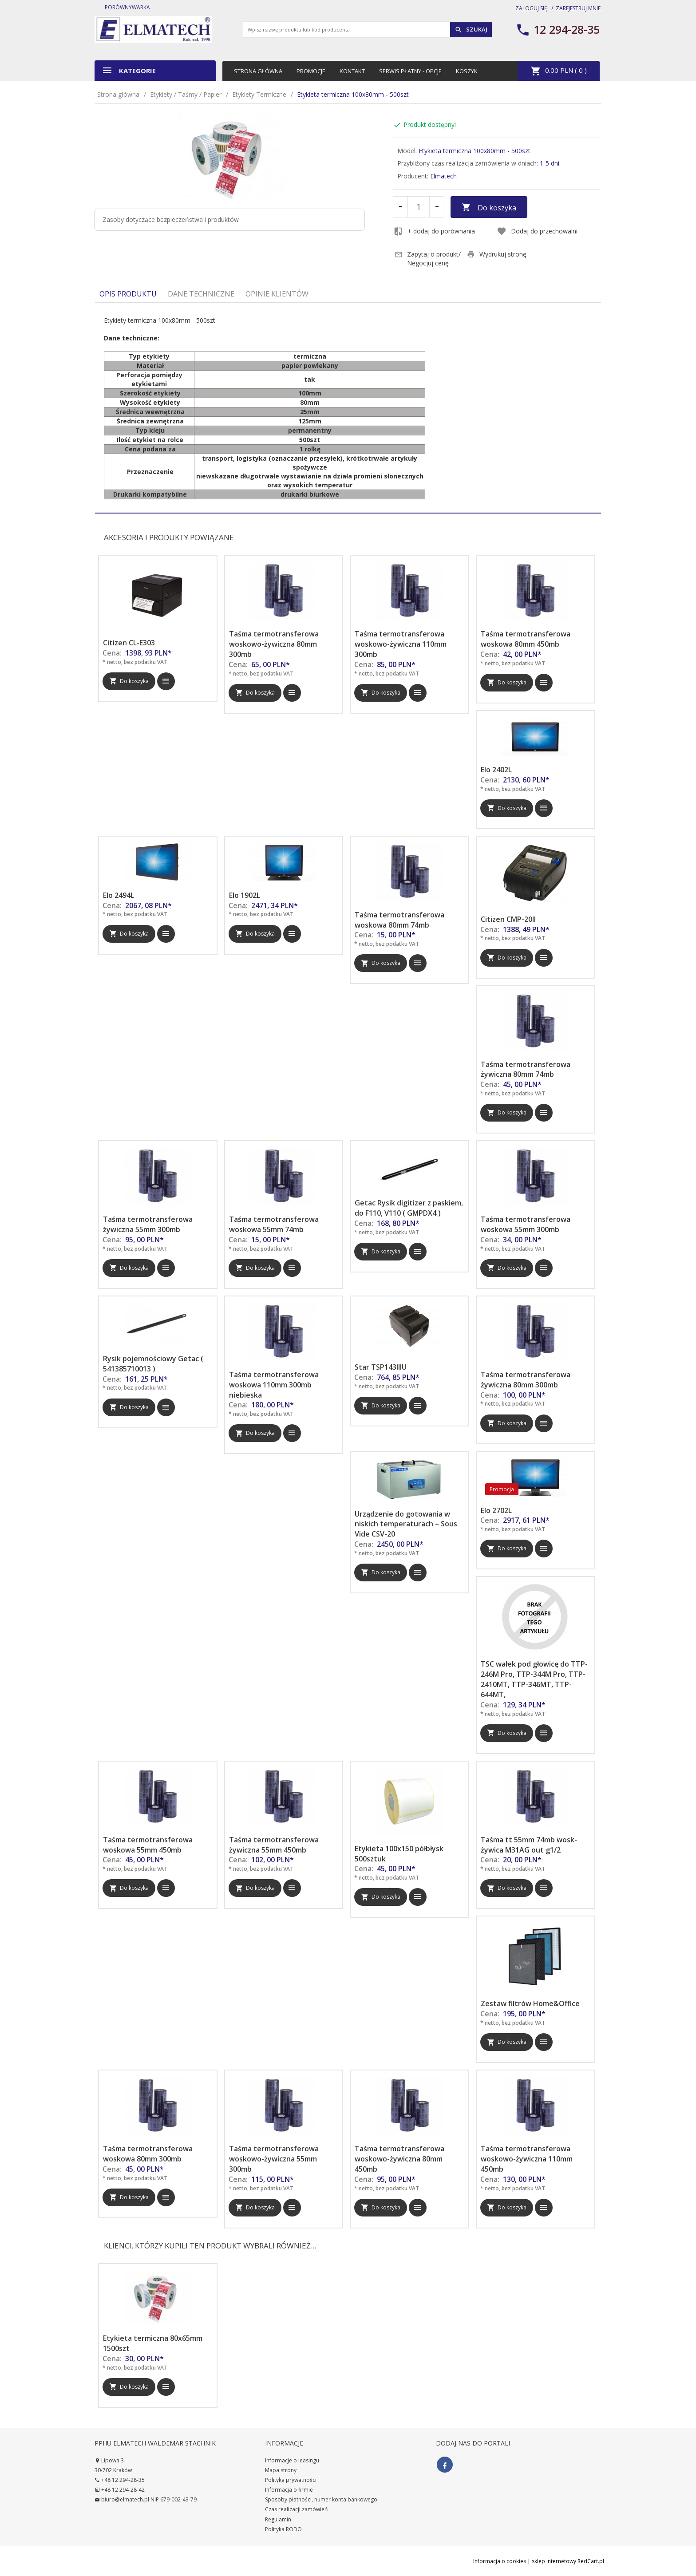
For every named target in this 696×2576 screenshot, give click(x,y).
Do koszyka (489, 208)
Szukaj (471, 29)
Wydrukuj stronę (496, 254)
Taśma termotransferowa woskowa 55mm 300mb (525, 1224)
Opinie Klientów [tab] (276, 294)
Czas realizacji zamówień (296, 2509)
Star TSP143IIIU (381, 1367)
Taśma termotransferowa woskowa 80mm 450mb (525, 639)
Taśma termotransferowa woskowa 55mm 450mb (148, 1845)
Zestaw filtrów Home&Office (530, 2003)
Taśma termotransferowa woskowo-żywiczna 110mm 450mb (527, 2159)
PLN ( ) (558, 71)
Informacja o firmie (289, 2489)
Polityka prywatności (290, 2480)
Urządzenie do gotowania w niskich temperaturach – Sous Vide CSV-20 (406, 1524)
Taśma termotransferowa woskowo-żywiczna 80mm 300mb (274, 644)
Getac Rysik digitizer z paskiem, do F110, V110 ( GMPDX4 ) (409, 1208)
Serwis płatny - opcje (410, 71)
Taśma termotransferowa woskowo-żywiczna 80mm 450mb (399, 2159)
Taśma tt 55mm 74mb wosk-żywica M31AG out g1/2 (529, 1845)
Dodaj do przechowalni (537, 231)
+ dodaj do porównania (434, 231)
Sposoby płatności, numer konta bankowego (321, 2499)
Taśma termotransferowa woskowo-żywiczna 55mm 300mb (274, 2159)
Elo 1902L (244, 895)
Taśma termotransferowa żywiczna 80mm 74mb (525, 1069)
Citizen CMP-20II (508, 919)
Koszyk (467, 71)
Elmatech (443, 176)
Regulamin (278, 2519)
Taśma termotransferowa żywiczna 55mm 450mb (274, 1845)
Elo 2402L (496, 769)
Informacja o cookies (499, 2561)
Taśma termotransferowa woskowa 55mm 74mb (274, 1224)
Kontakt (352, 71)
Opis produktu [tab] (128, 294)
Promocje (311, 71)
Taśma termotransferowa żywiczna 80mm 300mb (525, 1380)
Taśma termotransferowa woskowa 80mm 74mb (399, 920)
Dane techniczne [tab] (201, 294)
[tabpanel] (348, 408)
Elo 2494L (118, 895)
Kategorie (129, 70)
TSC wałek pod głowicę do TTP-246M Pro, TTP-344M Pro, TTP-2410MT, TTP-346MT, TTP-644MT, (534, 1679)
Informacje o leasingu (292, 2460)
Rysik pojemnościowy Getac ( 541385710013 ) (153, 1364)
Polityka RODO (283, 2529)
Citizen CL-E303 (129, 643)
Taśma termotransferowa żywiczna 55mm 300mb (148, 1224)
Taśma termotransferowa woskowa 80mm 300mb (148, 2154)
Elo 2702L (496, 1510)
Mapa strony (281, 2470)
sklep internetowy (554, 2561)
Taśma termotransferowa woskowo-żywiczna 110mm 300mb (401, 644)
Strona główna (258, 71)
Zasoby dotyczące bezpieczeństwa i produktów (171, 219)
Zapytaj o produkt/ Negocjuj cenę (428, 258)
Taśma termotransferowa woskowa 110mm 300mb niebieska (274, 1385)
